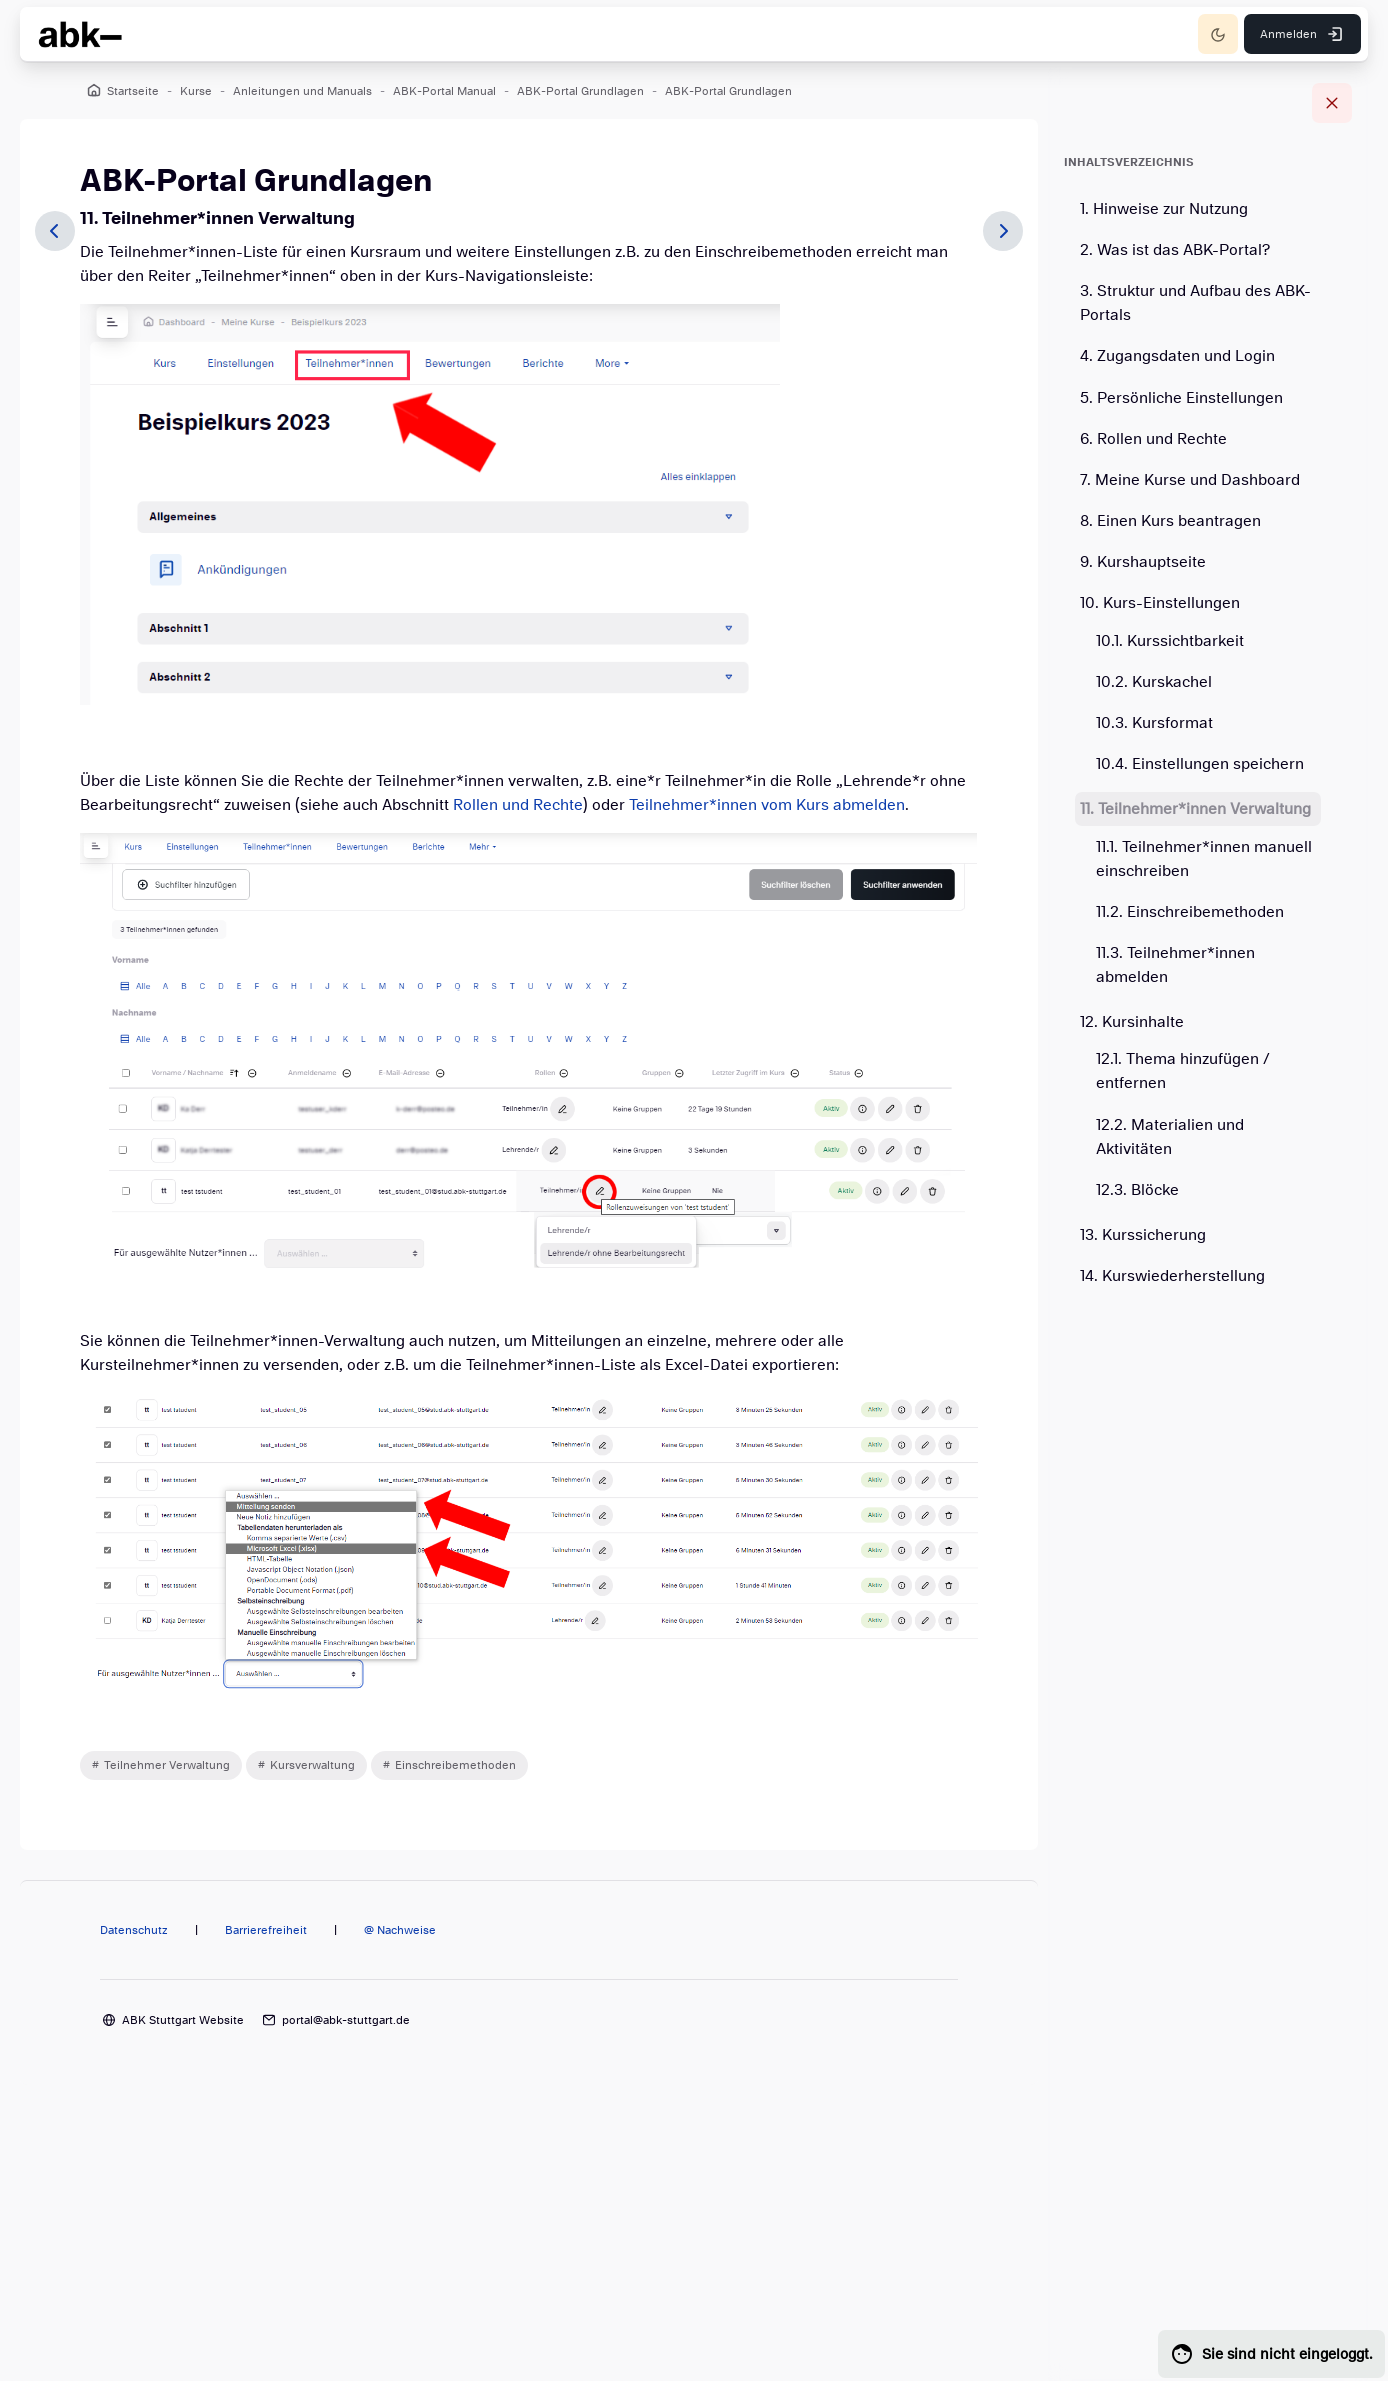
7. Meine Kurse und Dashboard (1190, 480)
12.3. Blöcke (1137, 1190)
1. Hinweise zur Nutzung (1164, 209)
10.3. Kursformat (1154, 723)
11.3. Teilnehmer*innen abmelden (1175, 965)
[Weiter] (1003, 231)
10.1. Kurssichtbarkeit (1170, 641)
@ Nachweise (400, 1930)
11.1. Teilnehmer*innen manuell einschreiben (1204, 859)
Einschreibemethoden (455, 1765)
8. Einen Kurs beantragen (1170, 521)
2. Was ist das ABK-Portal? (1175, 250)
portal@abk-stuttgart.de (346, 2020)
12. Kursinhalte (1132, 1022)
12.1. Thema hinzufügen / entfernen (1183, 1071)
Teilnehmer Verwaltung (167, 1765)
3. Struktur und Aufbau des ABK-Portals (1195, 303)
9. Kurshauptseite (1143, 562)
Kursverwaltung (312, 1765)
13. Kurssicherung (1143, 1235)
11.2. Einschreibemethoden (1190, 912)
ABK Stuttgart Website (183, 2020)
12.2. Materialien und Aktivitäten (1170, 1137)
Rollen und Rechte (518, 805)
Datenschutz (134, 1930)
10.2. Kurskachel (1154, 682)
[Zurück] (55, 231)
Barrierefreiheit (266, 1930)
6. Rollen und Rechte (1153, 439)
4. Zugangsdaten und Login (1177, 356)
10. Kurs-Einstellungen (1160, 603)
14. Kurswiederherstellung (1172, 1276)
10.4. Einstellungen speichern (1200, 764)
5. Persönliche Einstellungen (1181, 398)
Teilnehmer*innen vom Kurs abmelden (767, 805)
